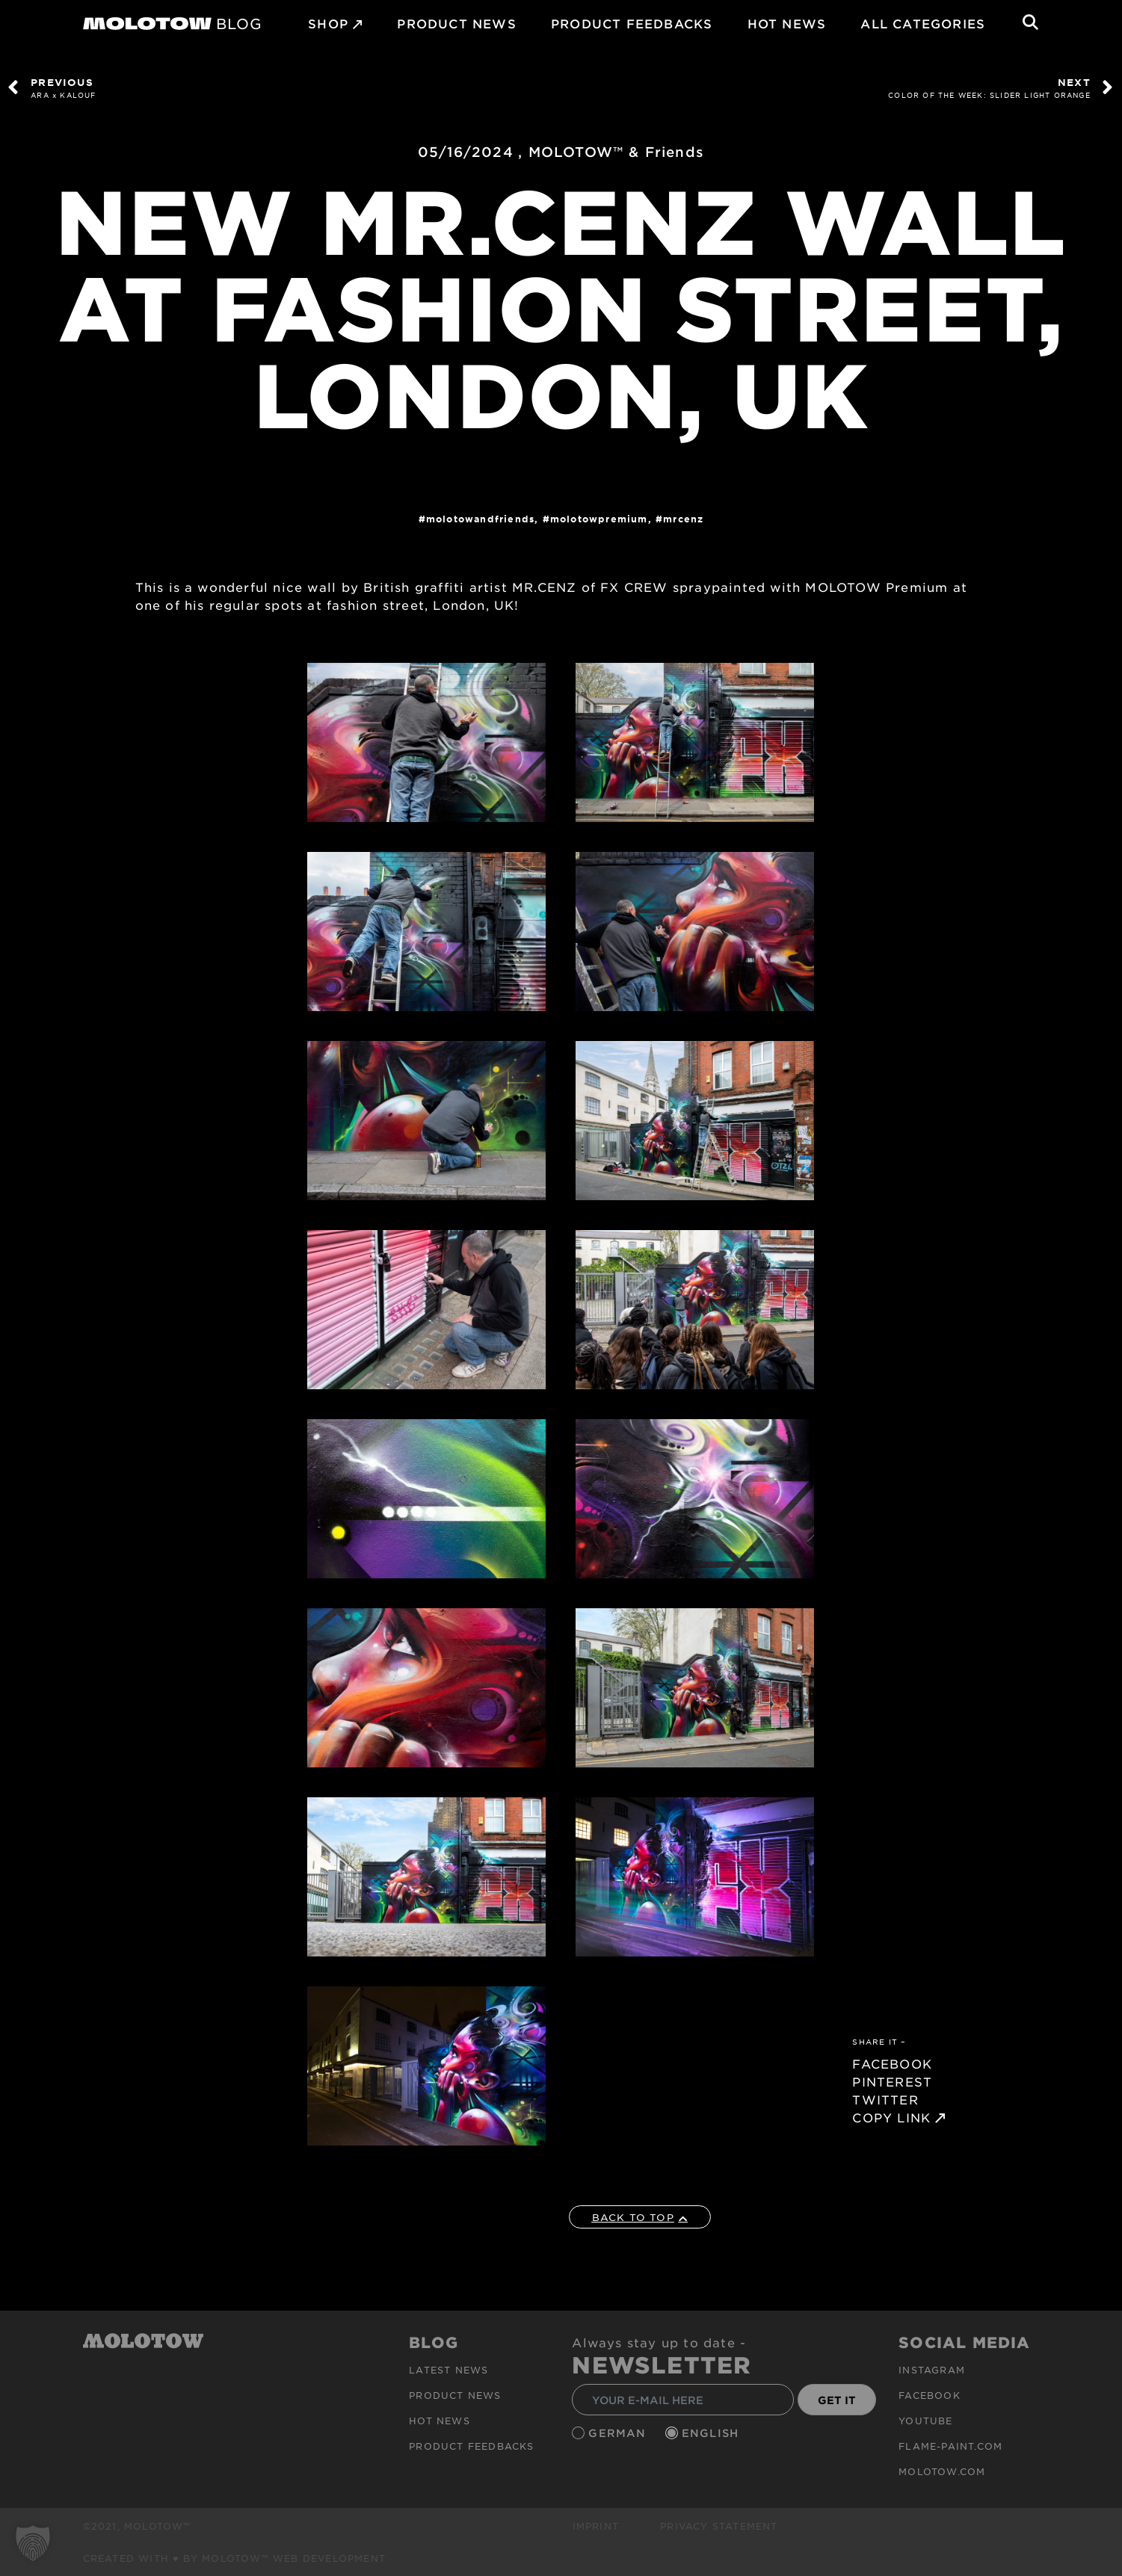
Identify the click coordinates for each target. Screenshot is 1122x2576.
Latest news (448, 2370)
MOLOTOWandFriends (480, 519)
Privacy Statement (718, 2526)
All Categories (922, 23)
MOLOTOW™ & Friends (616, 151)
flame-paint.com (950, 2446)
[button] (33, 2543)
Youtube (925, 2421)
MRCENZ (683, 519)
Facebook (929, 2395)
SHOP (328, 23)
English (712, 2433)
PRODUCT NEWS (456, 23)
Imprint (596, 2526)
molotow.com (941, 2471)
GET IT (837, 2400)
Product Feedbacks (631, 23)
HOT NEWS (787, 23)
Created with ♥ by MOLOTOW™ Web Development (234, 2558)
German (619, 2433)
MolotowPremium (599, 519)
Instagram (931, 2370)
